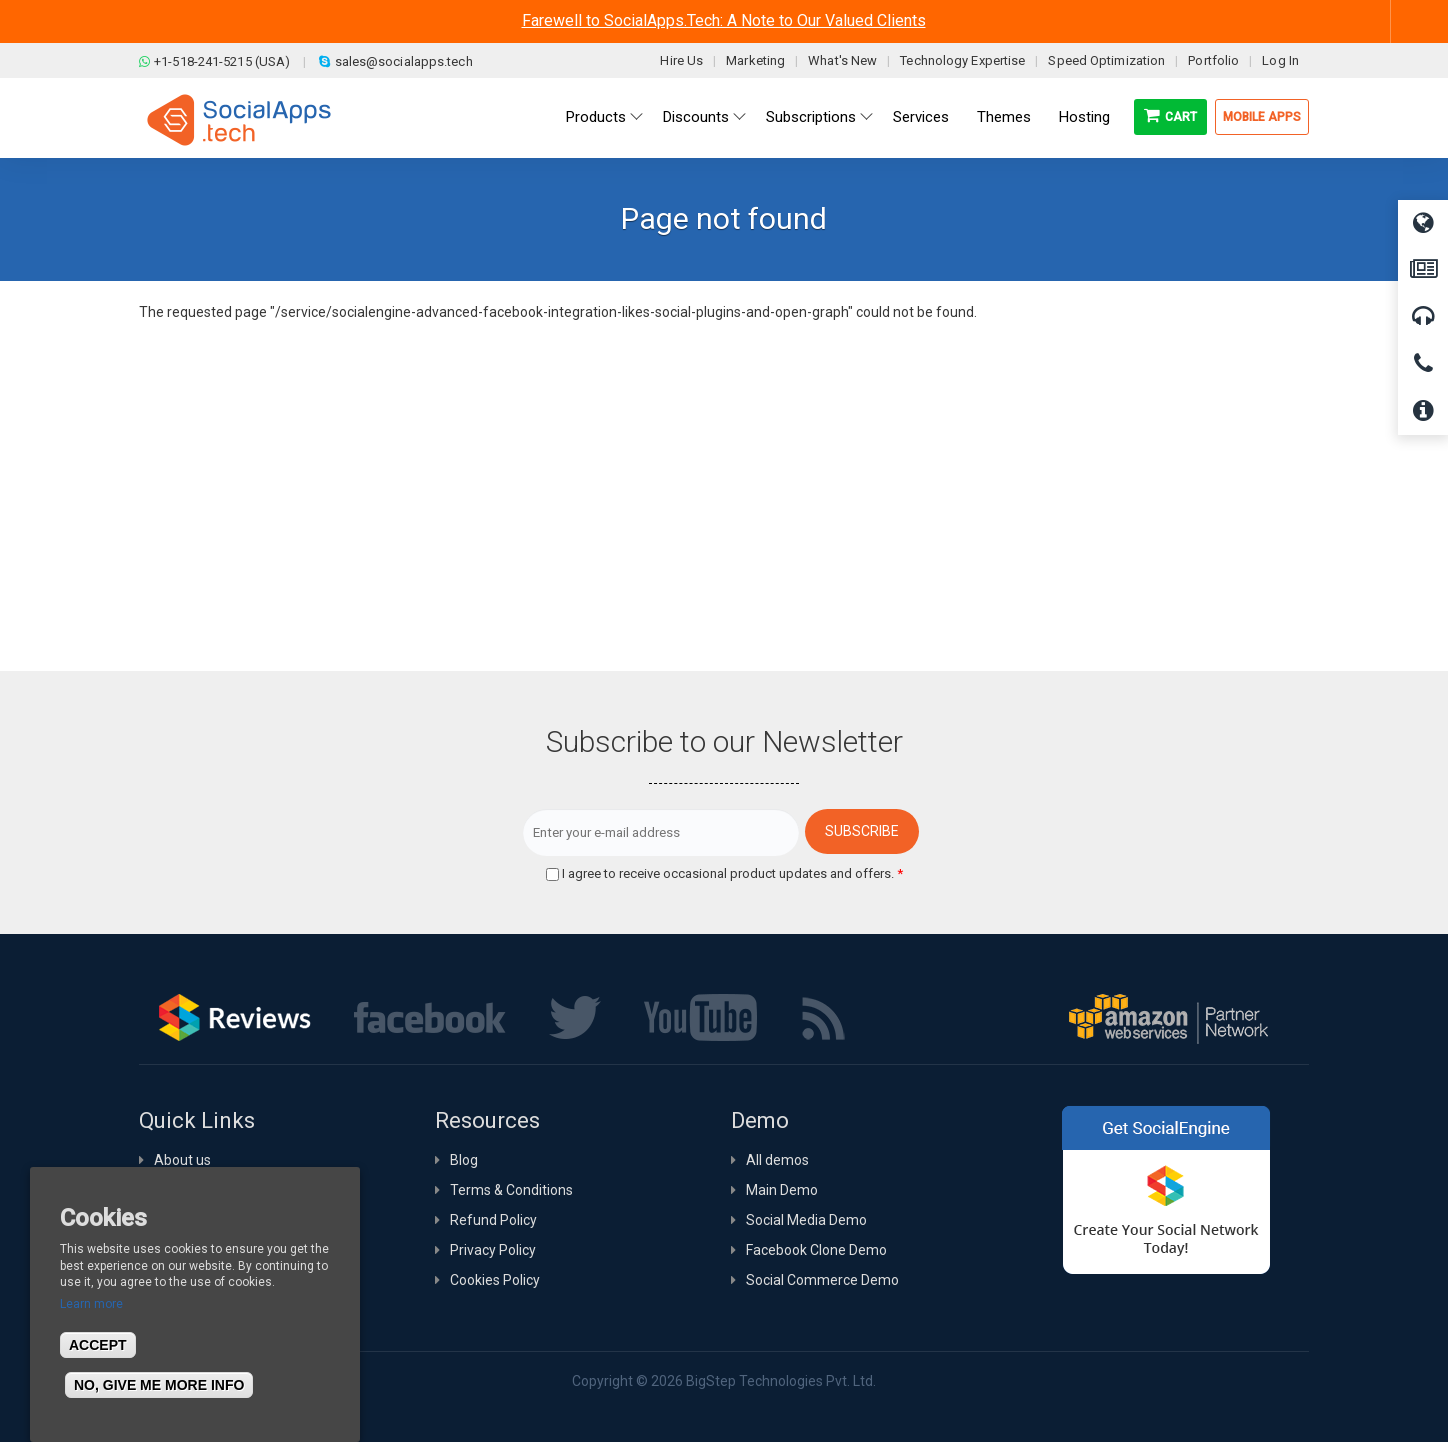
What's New (842, 60)
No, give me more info (159, 1385)
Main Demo (782, 1190)
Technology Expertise (962, 60)
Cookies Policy (495, 1280)
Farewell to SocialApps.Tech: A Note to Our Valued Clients (724, 20)
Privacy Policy (493, 1250)
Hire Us (681, 60)
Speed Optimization (1106, 60)
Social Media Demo (806, 1220)
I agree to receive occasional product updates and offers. (732, 873)
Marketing (755, 60)
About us (182, 1160)
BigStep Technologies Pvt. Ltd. (781, 1381)
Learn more (91, 1304)
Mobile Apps (1262, 117)
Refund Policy (493, 1220)
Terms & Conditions (511, 1190)
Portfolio (1213, 60)
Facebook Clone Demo (816, 1250)
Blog (464, 1160)
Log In (1280, 60)
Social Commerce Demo (822, 1280)
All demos (777, 1160)
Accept (98, 1345)
